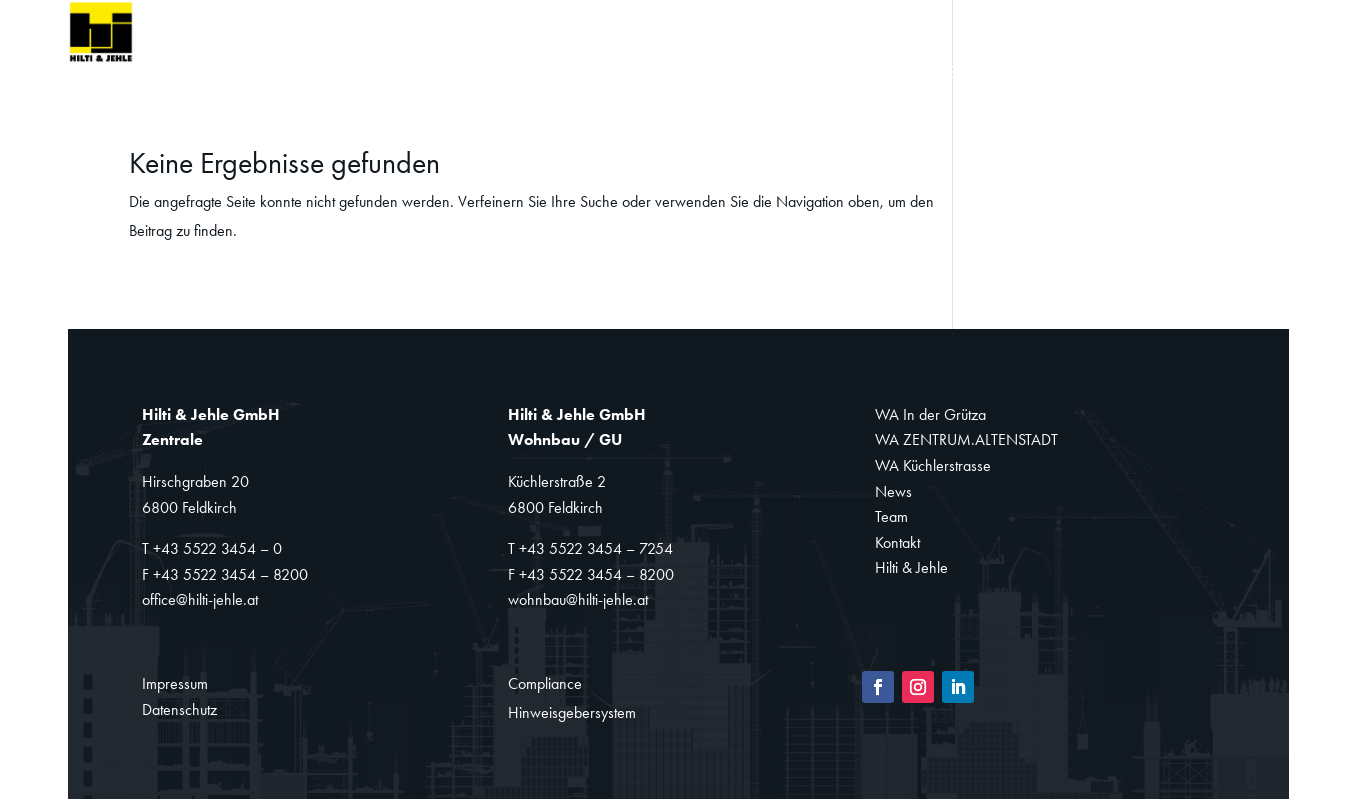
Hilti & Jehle (911, 567)
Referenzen (846, 73)
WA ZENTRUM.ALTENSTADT (966, 439)
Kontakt (1126, 73)
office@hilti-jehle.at (200, 599)
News (958, 73)
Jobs (1216, 73)
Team (1035, 73)
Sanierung (709, 73)
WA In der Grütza (930, 414)
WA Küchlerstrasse (933, 465)
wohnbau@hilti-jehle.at (578, 599)
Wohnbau (565, 73)
